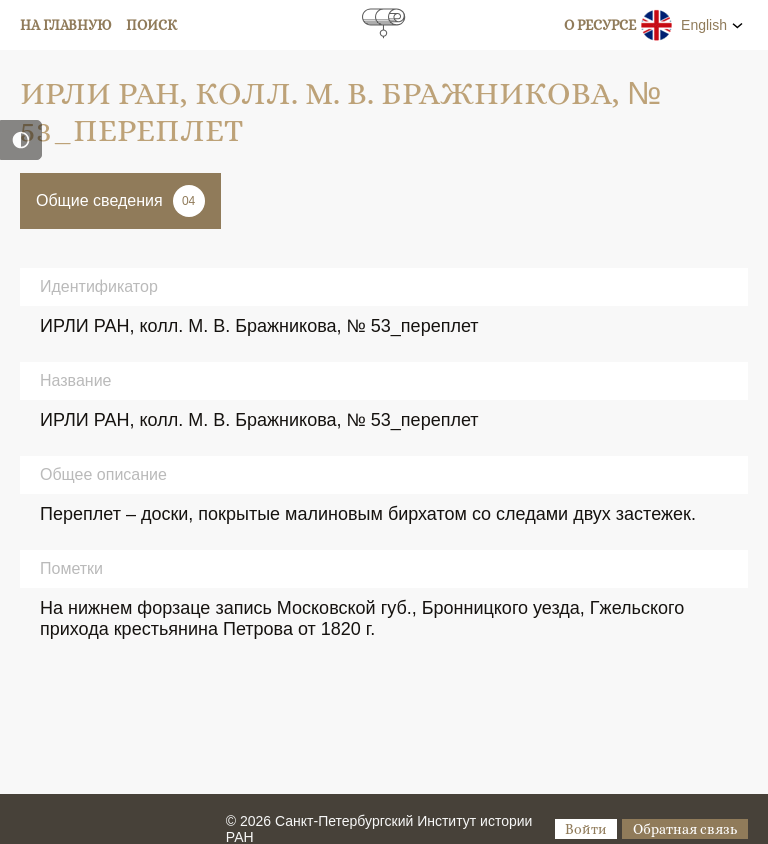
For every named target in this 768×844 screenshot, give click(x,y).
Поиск (151, 25)
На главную (66, 25)
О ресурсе (600, 25)
